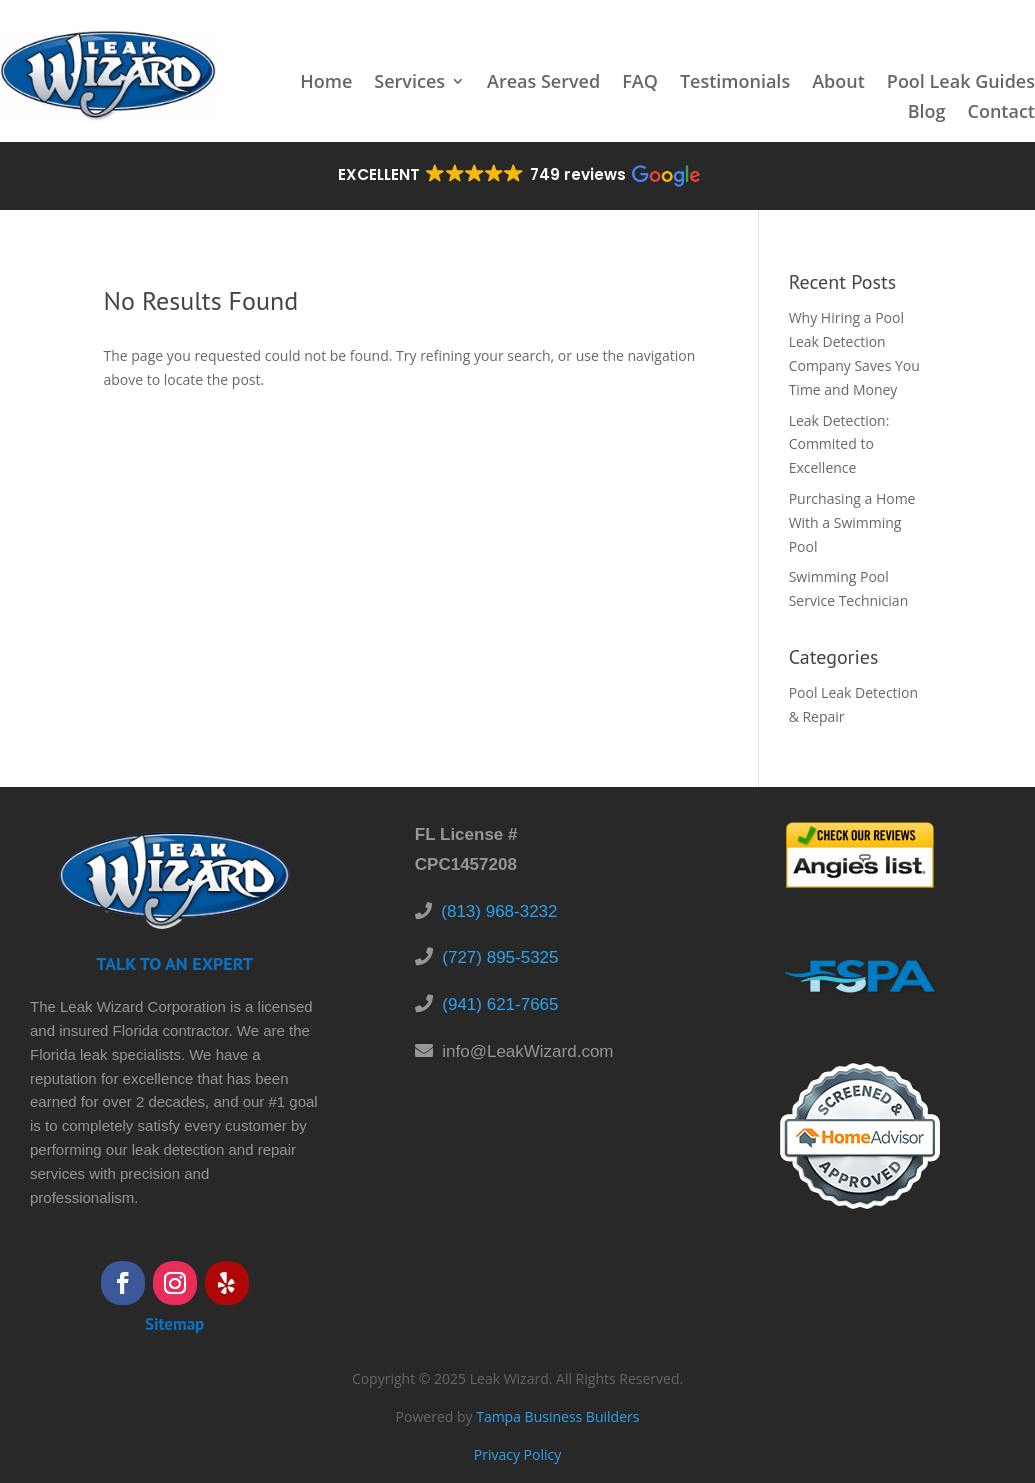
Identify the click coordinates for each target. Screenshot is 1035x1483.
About (838, 83)
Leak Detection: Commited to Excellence (839, 444)
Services (409, 83)
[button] (517, 176)
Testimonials (735, 83)
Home (326, 83)
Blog (927, 113)
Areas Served (543, 83)
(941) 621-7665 (500, 1004)
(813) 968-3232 (499, 911)
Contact (1001, 113)
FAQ (640, 83)
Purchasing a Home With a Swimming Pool (852, 522)
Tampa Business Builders (557, 1416)
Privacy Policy (517, 1454)
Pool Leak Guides (961, 83)
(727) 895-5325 (500, 957)
